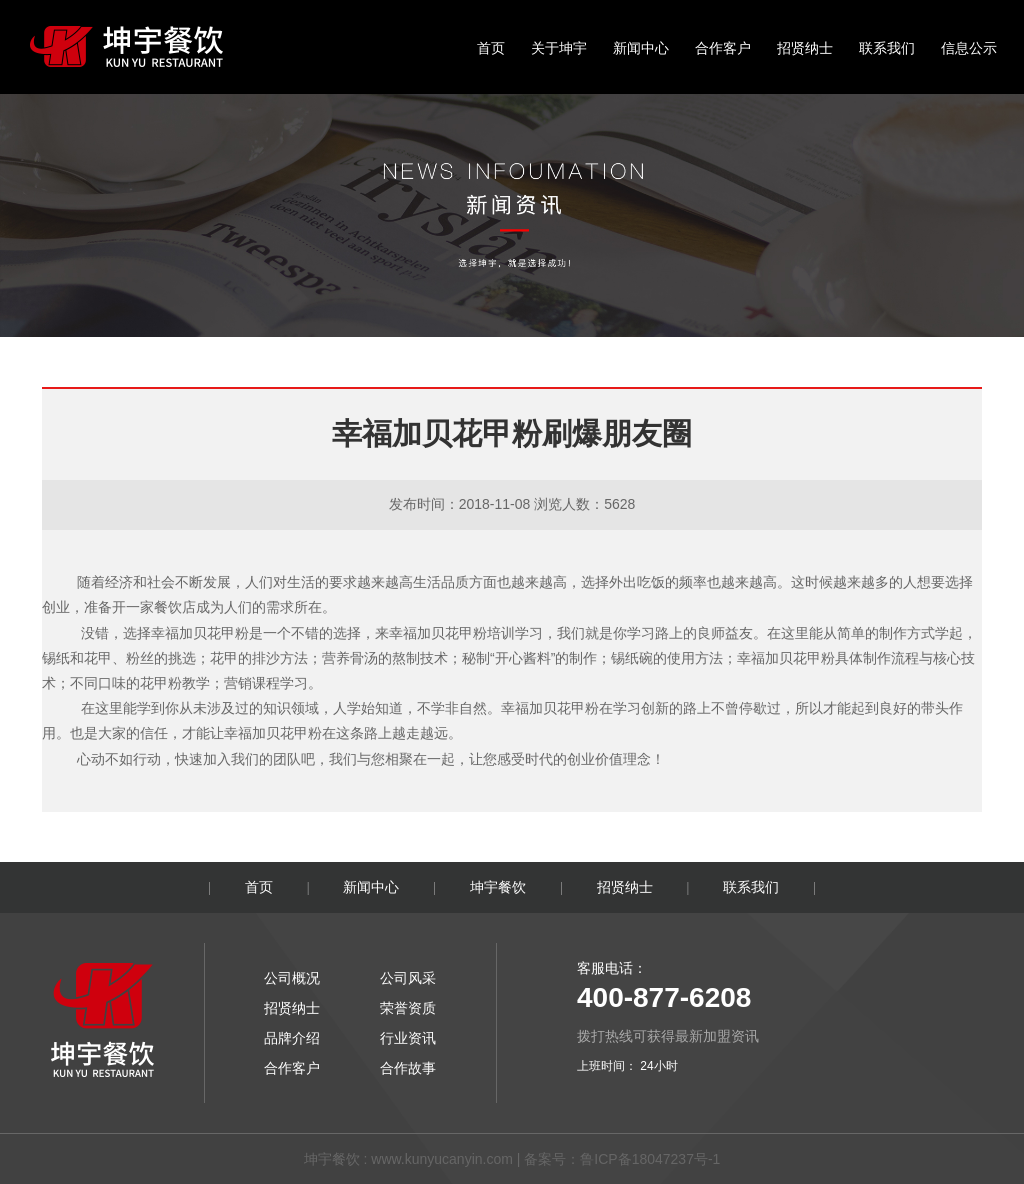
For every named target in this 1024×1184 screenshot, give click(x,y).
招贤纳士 (805, 48)
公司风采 (408, 978)
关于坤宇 (559, 48)
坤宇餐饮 (498, 887)
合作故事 (408, 1068)
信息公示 (969, 48)
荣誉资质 (408, 1008)
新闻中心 (641, 48)
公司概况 (292, 978)
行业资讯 (408, 1038)
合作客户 (723, 48)
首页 (491, 48)
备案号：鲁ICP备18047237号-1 (622, 1159)
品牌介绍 (292, 1038)
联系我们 (887, 48)
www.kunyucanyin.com (442, 1159)
